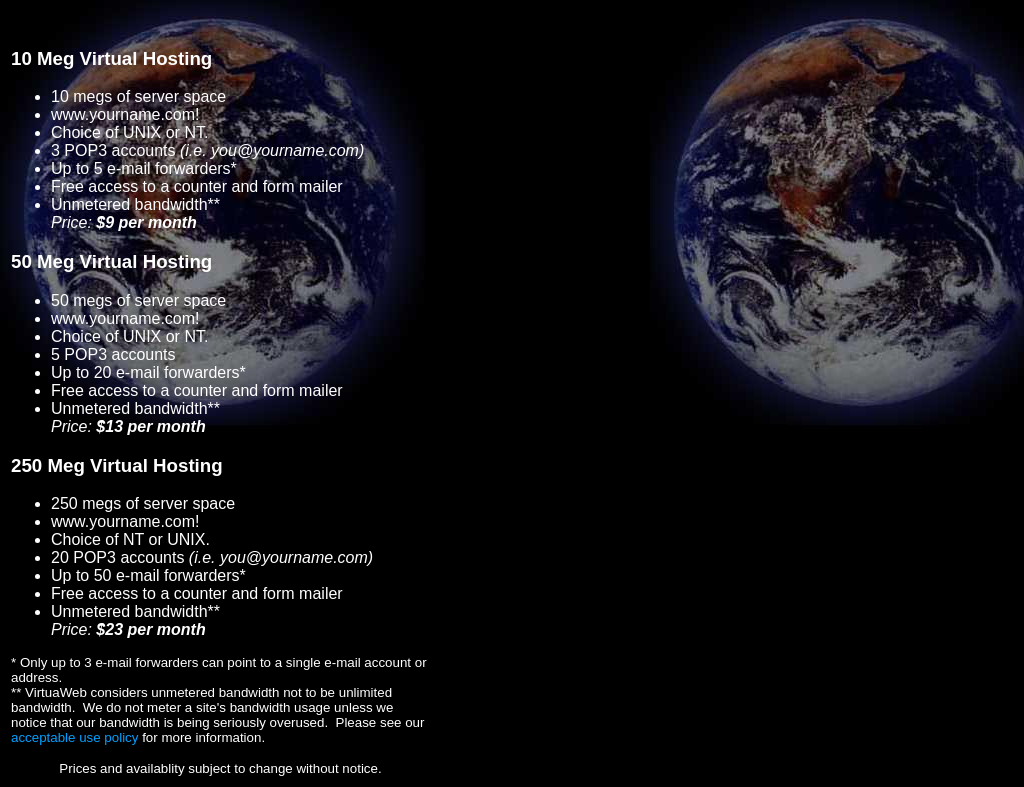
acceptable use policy (74, 737)
